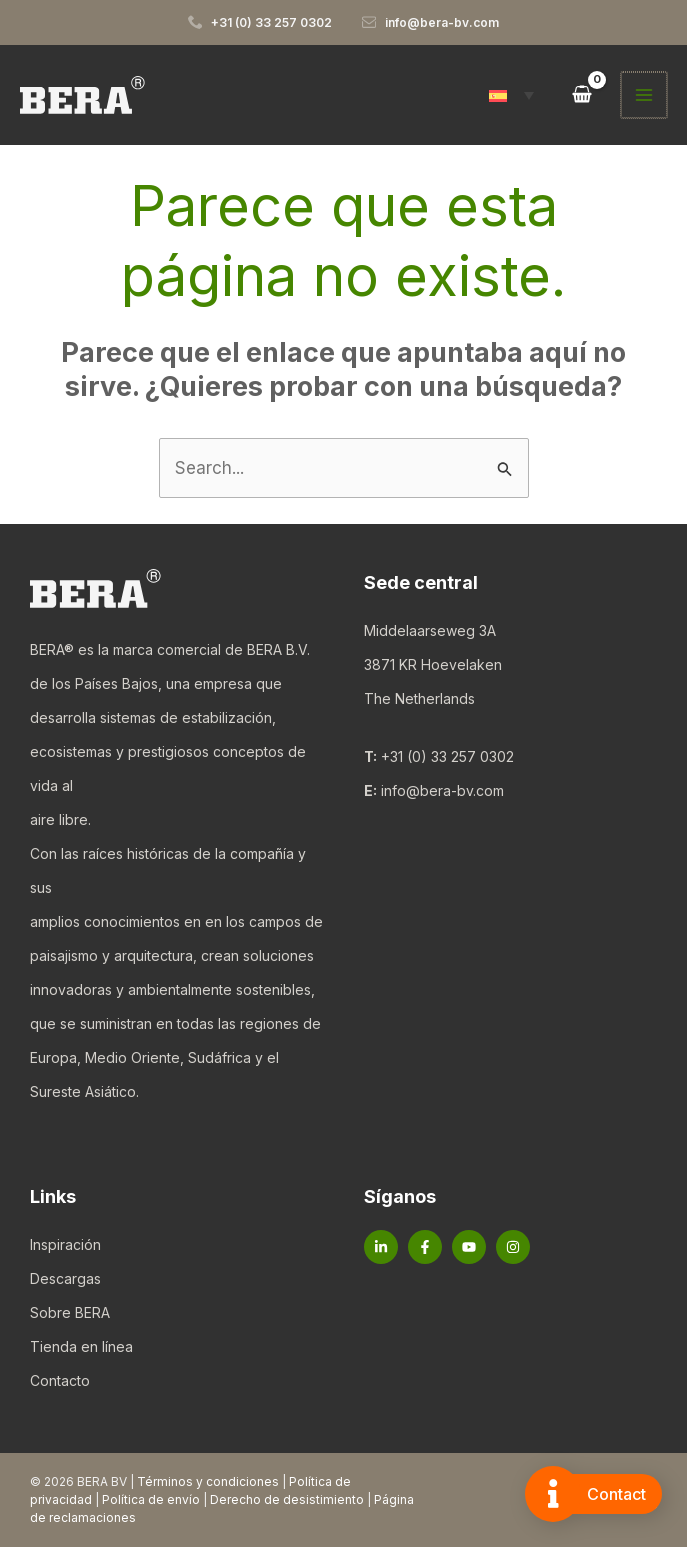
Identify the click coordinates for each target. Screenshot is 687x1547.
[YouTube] (469, 1247)
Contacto (60, 1380)
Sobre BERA (70, 1312)
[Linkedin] (381, 1247)
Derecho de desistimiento (287, 1499)
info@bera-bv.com (442, 790)
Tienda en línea (81, 1346)
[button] (513, 95)
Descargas (65, 1278)
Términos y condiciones (208, 1481)
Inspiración (65, 1244)
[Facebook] (425, 1247)
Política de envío (151, 1499)
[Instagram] (513, 1247)
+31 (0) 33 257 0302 (447, 756)
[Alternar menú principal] (645, 95)
